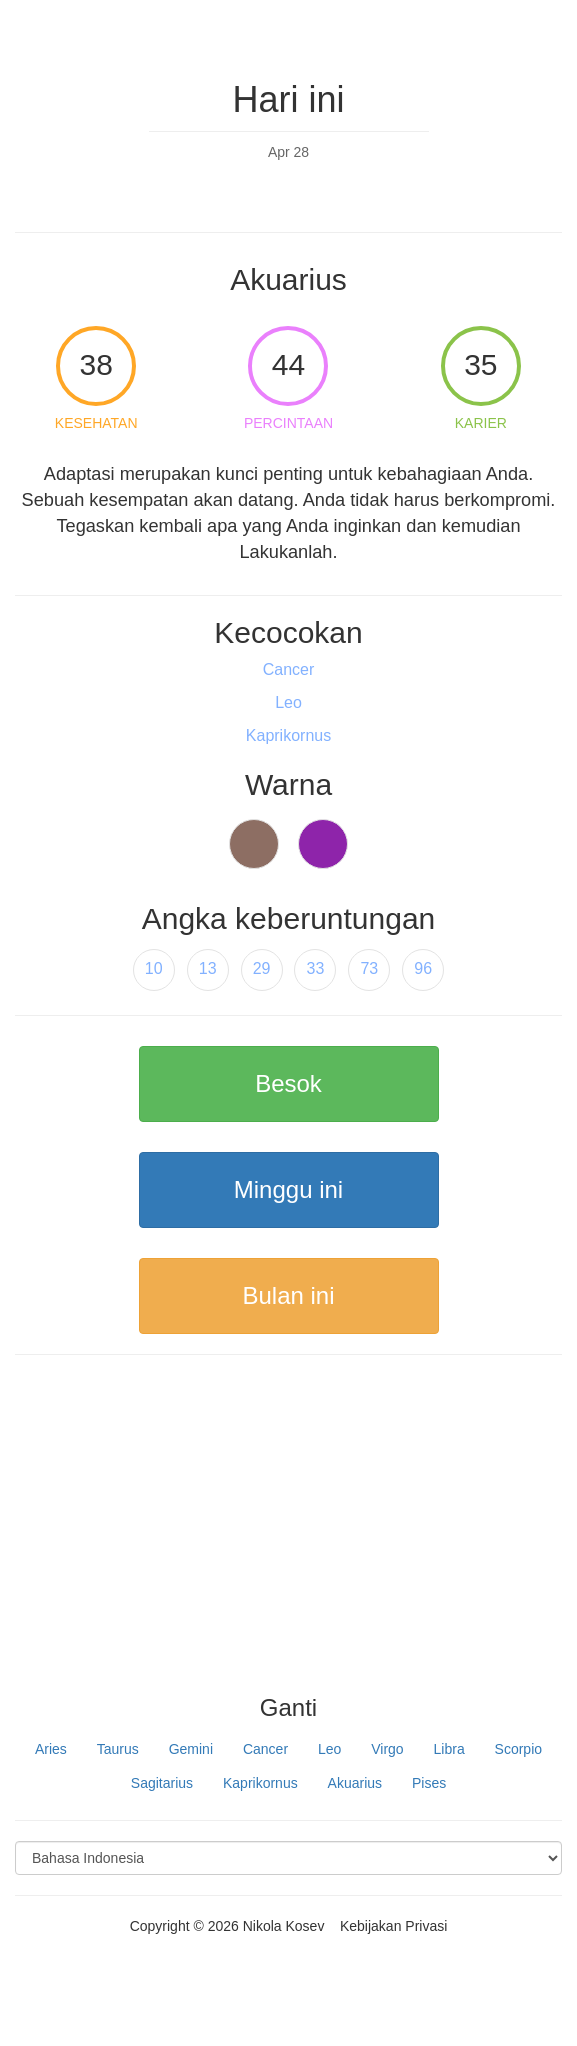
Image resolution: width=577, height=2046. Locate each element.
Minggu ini (288, 1189)
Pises (429, 1783)
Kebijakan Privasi (393, 1926)
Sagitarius (162, 1783)
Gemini (191, 1749)
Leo (329, 1749)
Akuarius (355, 1783)
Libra (449, 1749)
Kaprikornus (260, 1783)
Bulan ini (288, 1295)
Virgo (387, 1749)
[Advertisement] (288, 1535)
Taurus (118, 1749)
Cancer (265, 1749)
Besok (288, 1083)
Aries (51, 1749)
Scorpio (518, 1749)
